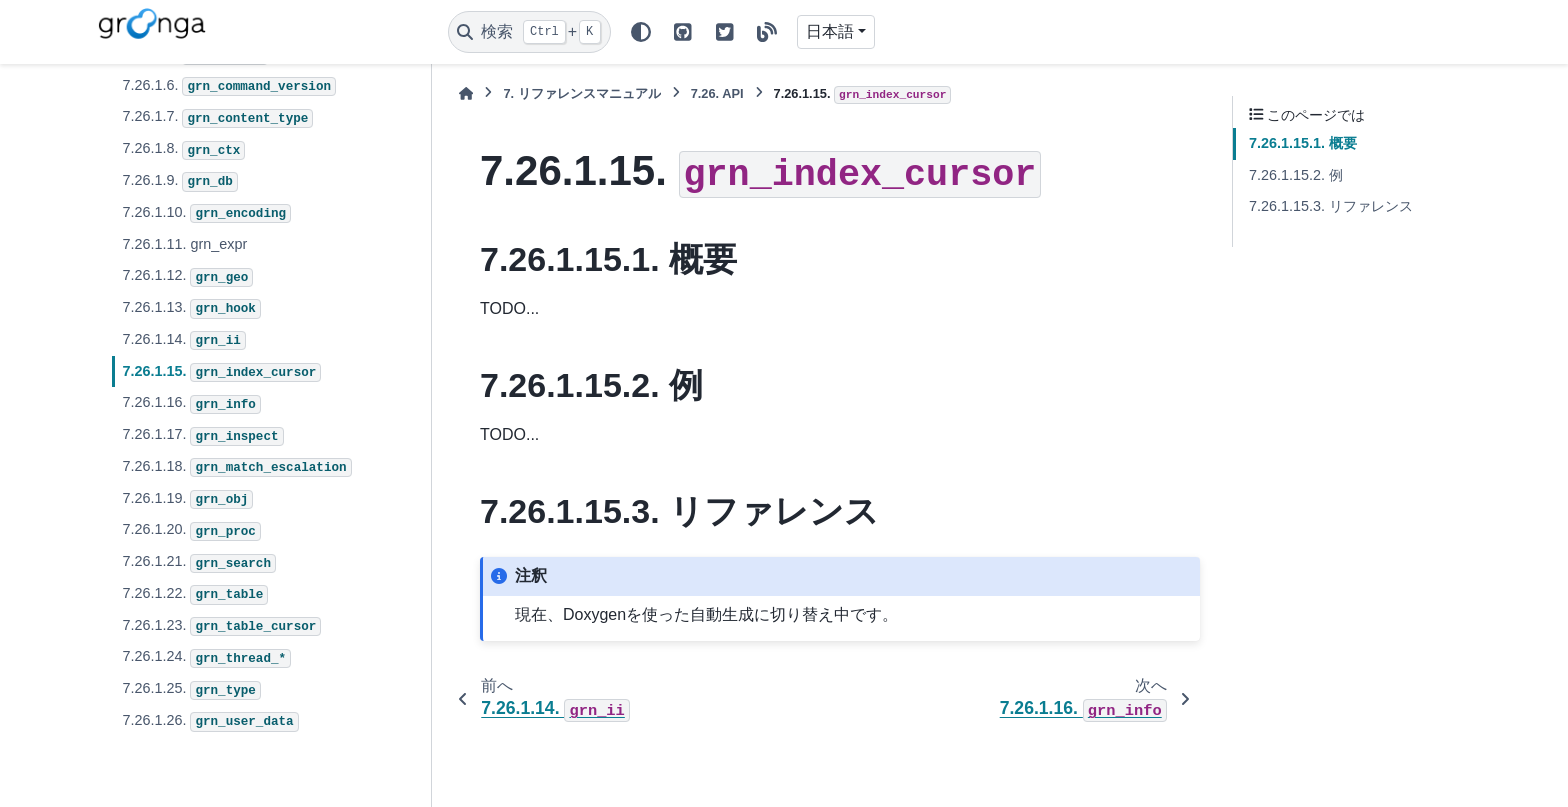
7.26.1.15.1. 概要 (1303, 143)
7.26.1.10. (206, 214)
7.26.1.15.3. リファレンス (1331, 206)
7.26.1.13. (191, 309)
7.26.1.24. (206, 658)
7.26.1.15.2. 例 (1296, 175)
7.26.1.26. (210, 722)
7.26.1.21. (199, 563)
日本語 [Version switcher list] (830, 31)
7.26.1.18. (236, 468)
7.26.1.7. (217, 118)
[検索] (529, 32)
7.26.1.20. (191, 531)
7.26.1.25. (191, 690)
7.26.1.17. (202, 436)
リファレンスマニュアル (581, 93)
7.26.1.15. (221, 373)
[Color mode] (641, 32)
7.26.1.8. (183, 150)
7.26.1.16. (191, 404)
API (717, 93)
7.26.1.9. (179, 182)
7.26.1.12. (187, 277)
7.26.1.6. (229, 87)
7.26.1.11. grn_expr (184, 244)
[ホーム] (466, 93)
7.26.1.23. (221, 627)
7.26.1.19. (187, 500)
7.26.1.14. (183, 341)
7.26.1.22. (195, 595)
